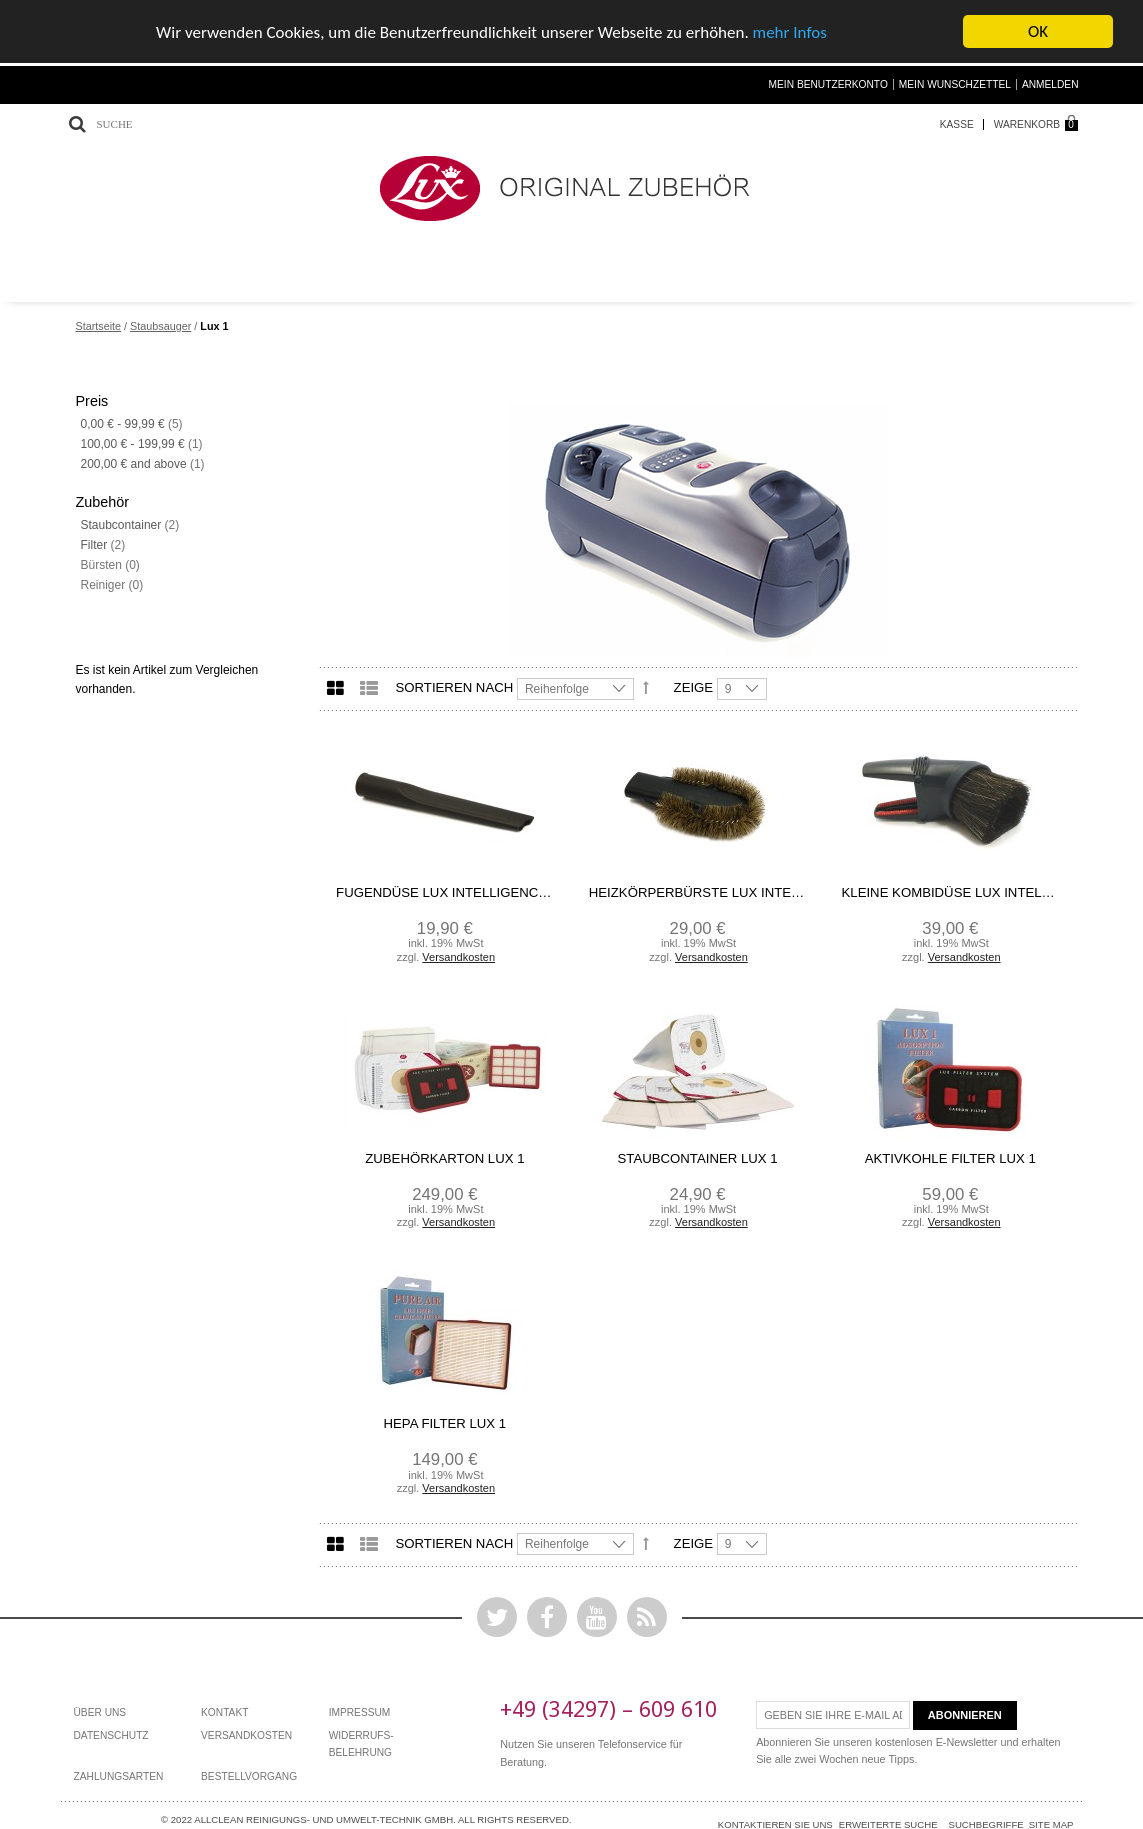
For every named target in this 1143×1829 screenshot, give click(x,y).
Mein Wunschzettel (955, 83)
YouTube (597, 1616)
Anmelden (1050, 83)
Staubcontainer (121, 524)
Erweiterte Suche (888, 1823)
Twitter (497, 1616)
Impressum (360, 1711)
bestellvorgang (249, 1775)
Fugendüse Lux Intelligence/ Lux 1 (445, 891)
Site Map (1051, 1823)
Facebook (547, 1616)
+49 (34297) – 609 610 (608, 1707)
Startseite (99, 325)
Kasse (957, 123)
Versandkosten (458, 956)
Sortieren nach (455, 686)
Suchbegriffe (986, 1823)
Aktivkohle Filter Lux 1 (950, 1157)
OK (1038, 30)
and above (134, 463)
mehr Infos (790, 31)
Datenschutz (111, 1734)
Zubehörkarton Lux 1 (444, 1157)
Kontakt (224, 1711)
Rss (647, 1616)
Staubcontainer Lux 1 (698, 1157)
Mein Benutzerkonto (828, 83)
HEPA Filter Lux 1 (445, 1422)
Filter (94, 544)
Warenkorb (1027, 123)
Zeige (694, 686)
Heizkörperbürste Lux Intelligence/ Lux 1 (698, 891)
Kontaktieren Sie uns (775, 1823)
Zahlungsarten (119, 1775)
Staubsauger (160, 325)
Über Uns (100, 1711)
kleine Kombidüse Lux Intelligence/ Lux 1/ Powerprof (951, 891)
